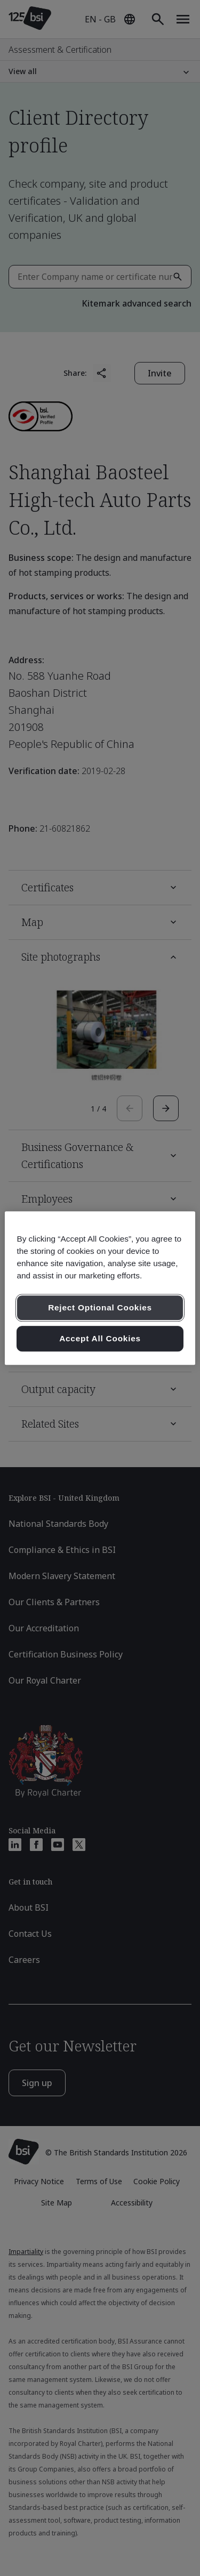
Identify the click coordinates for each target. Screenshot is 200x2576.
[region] (100, 1288)
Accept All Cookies (100, 1338)
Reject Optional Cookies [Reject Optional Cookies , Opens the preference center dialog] (100, 1308)
